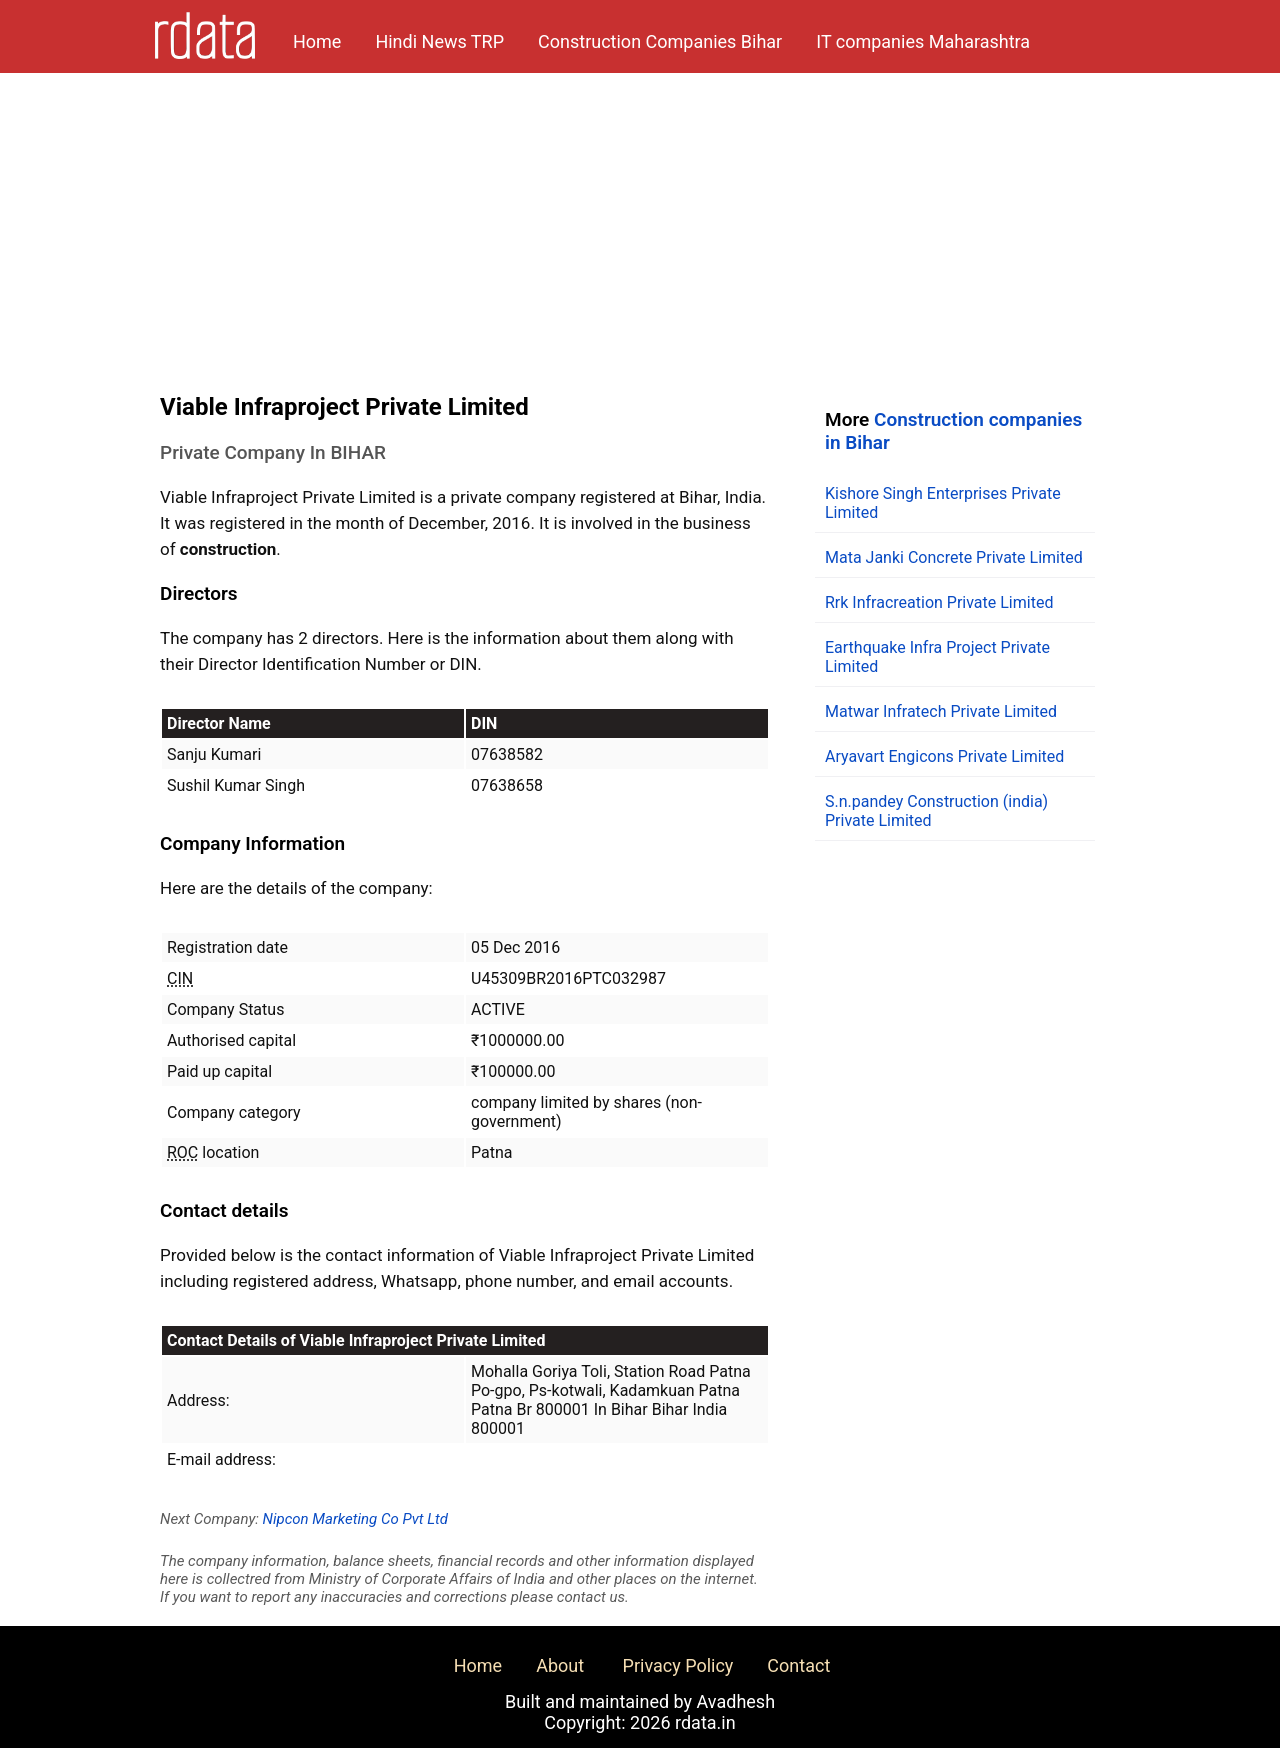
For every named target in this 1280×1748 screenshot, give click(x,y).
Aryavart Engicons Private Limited (944, 756)
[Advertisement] (640, 223)
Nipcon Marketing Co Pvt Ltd (355, 1519)
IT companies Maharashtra (923, 41)
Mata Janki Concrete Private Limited (954, 557)
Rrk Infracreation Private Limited (939, 602)
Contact (798, 1665)
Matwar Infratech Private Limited (941, 711)
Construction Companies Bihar (660, 41)
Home (317, 41)
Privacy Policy (678, 1665)
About (560, 1665)
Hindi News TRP (439, 41)
